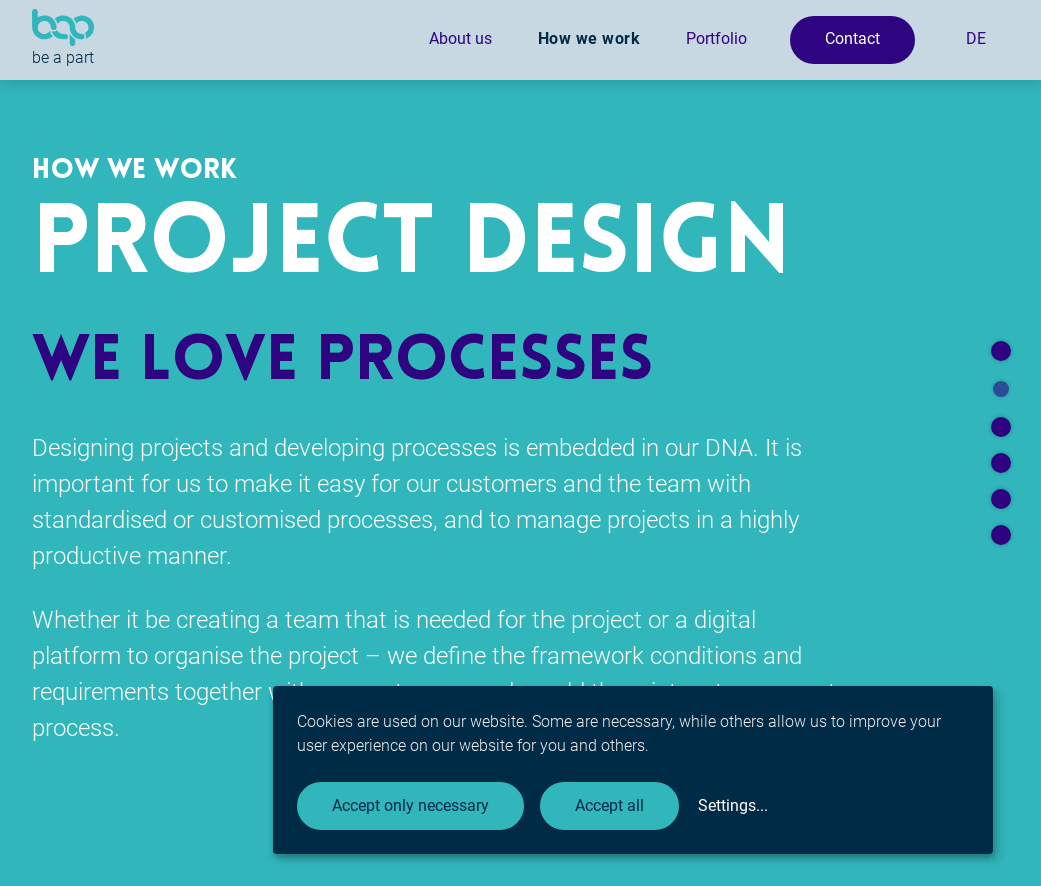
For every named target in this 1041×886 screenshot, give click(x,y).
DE (976, 38)
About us (460, 38)
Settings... (733, 805)
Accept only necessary (410, 805)
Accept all (609, 805)
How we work (589, 38)
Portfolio (716, 38)
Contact (852, 38)
